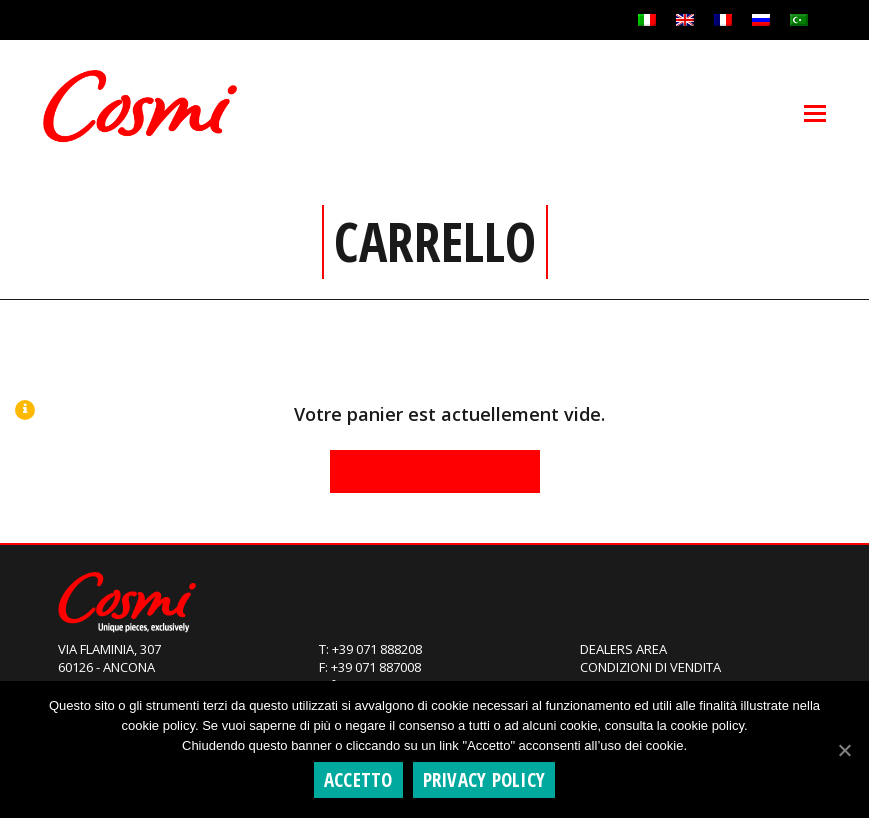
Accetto (358, 780)
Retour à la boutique (435, 471)
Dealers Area (623, 649)
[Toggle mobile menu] (815, 112)
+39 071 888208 (377, 649)
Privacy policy (484, 780)
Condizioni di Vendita (650, 667)
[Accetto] (844, 750)
